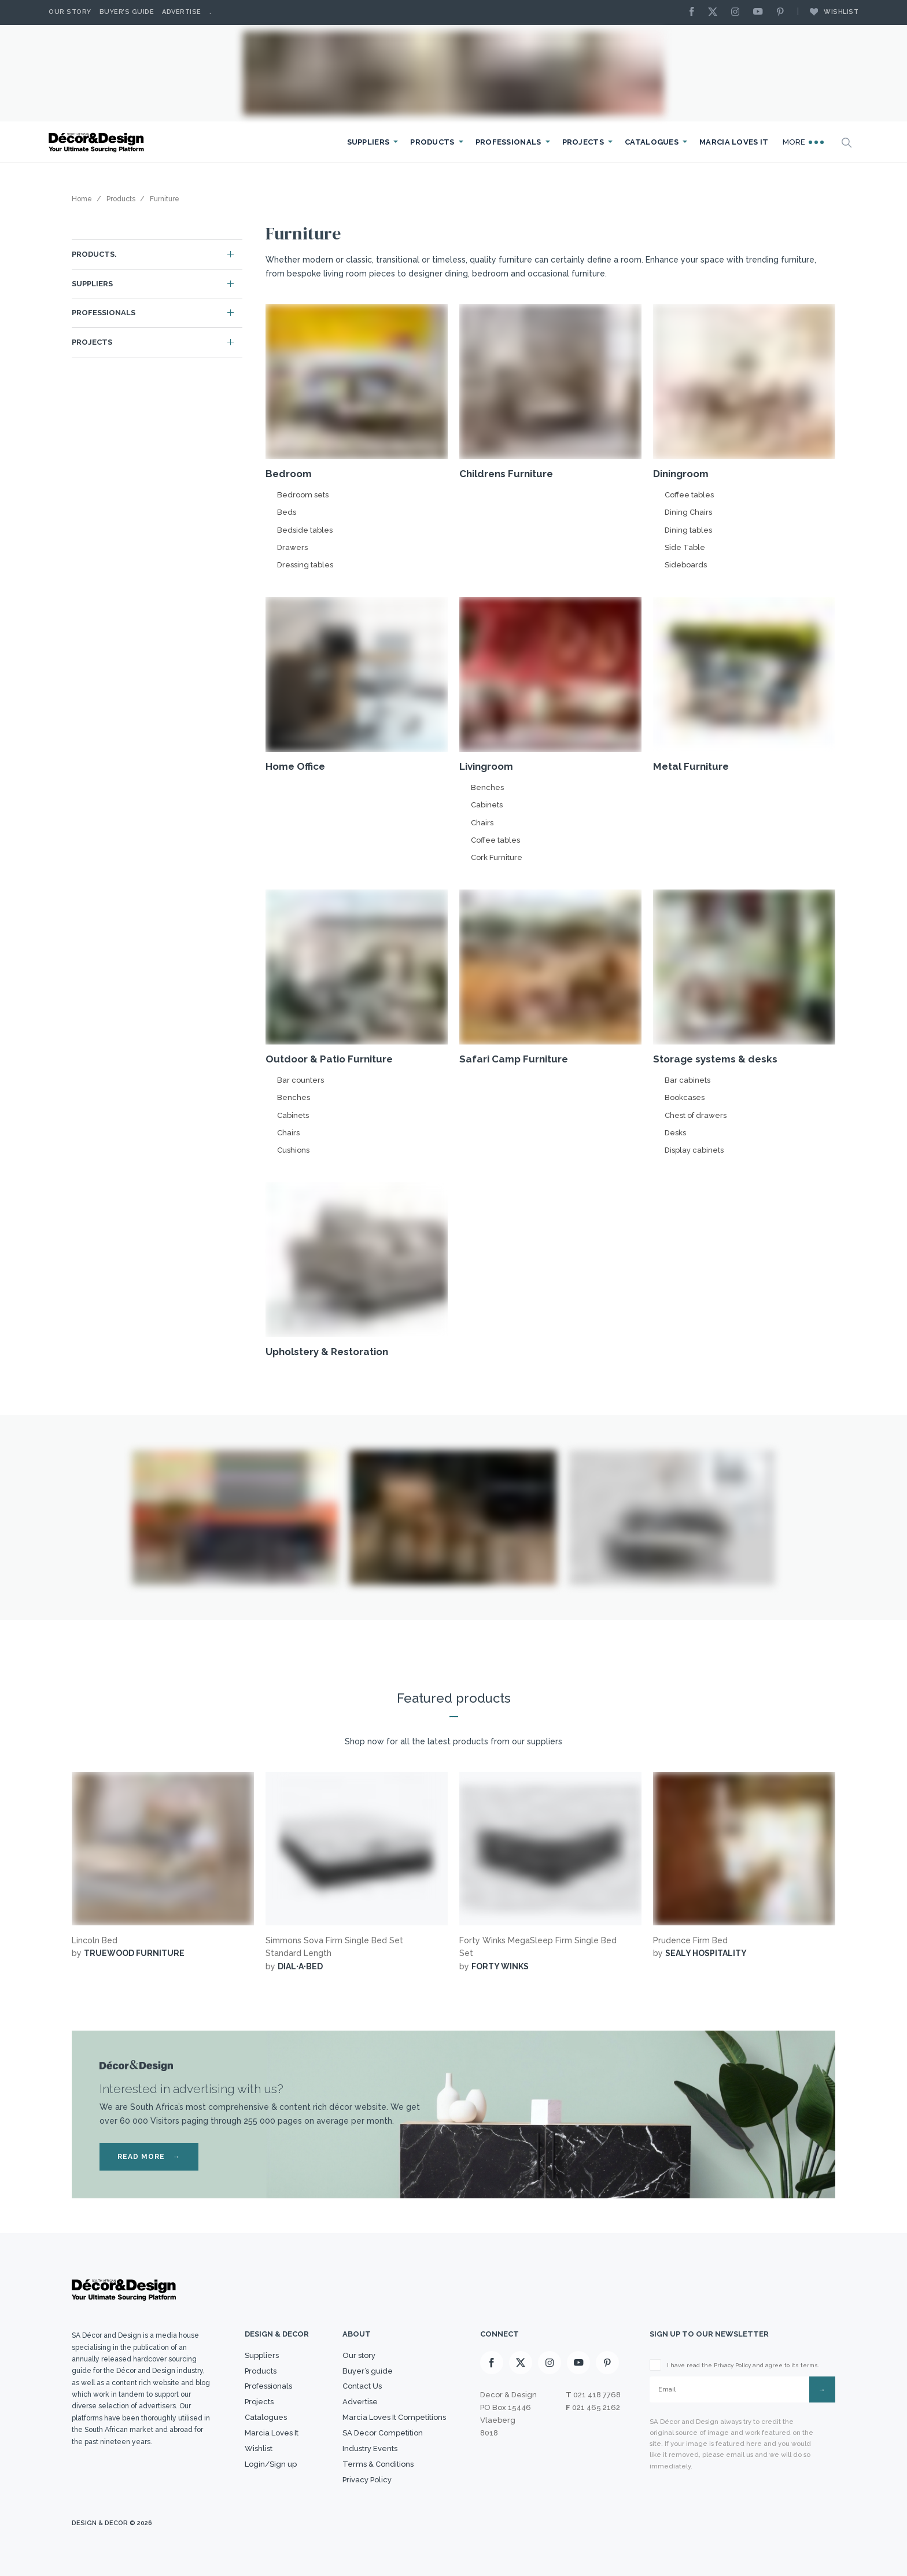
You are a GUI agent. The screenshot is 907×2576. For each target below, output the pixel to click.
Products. (94, 254)
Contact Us (362, 2386)
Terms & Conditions (378, 2464)
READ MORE (148, 2157)
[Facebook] (695, 12)
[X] (715, 12)
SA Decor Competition (382, 2433)
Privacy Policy (367, 2479)
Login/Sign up (271, 2464)
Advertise (181, 12)
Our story (70, 12)
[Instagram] (738, 12)
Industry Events (369, 2448)
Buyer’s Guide (126, 12)
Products (432, 142)
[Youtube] (760, 12)
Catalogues (652, 142)
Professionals (508, 142)
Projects (583, 142)
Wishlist (828, 12)
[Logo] (98, 142)
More (803, 141)
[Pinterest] (783, 12)
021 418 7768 (597, 2394)
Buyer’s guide (367, 2371)
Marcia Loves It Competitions (394, 2417)
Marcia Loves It (734, 142)
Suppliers (368, 142)
